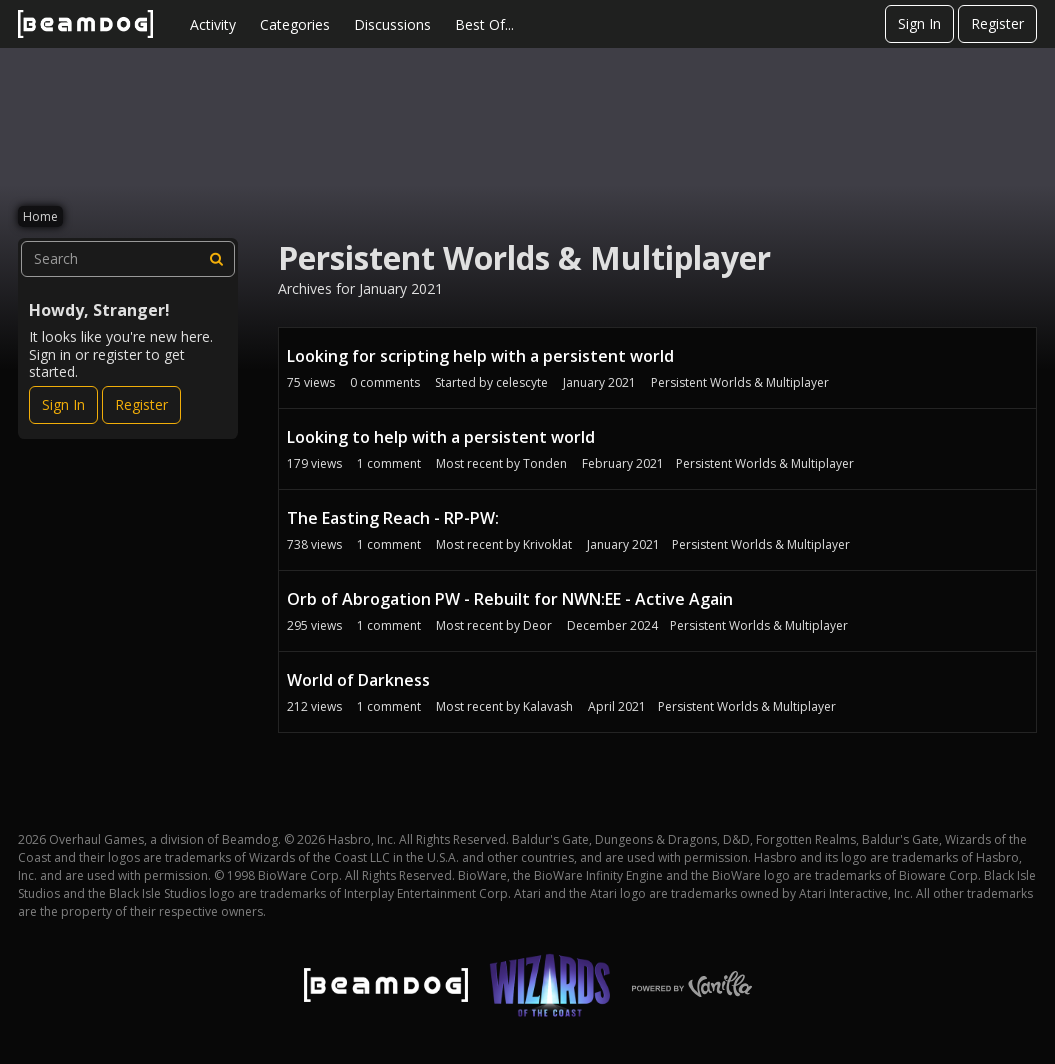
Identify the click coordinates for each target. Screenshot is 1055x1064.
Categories (295, 24)
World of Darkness (358, 680)
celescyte (522, 382)
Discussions (392, 24)
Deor (537, 625)
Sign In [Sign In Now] (63, 404)
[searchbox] (128, 259)
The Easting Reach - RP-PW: (393, 518)
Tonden (545, 463)
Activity (213, 24)
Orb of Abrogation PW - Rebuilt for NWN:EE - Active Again (510, 599)
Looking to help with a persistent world (441, 437)
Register (997, 23)
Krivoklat (547, 544)
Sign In (919, 23)
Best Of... (484, 24)
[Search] (217, 259)
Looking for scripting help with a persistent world (480, 356)
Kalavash (548, 706)
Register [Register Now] (141, 404)
